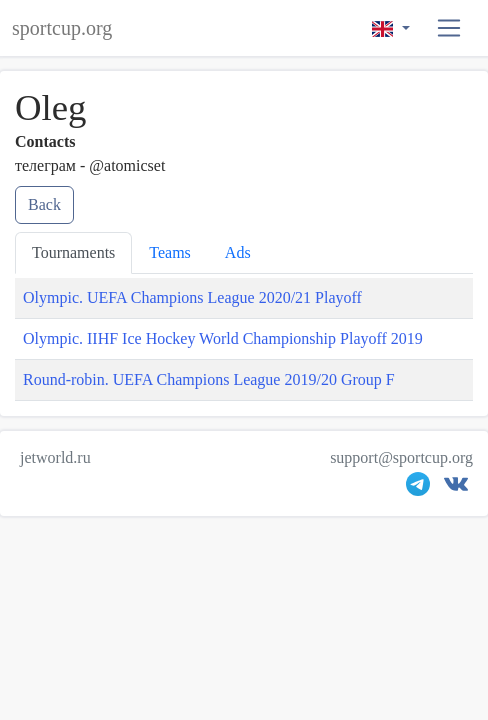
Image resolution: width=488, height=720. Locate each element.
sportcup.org (62, 28)
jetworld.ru (55, 457)
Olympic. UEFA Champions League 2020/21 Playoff (192, 297)
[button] (449, 28)
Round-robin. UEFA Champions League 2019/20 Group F (209, 379)
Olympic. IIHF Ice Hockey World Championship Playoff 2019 (223, 338)
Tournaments (73, 252)
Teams (170, 252)
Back (44, 204)
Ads (238, 252)
